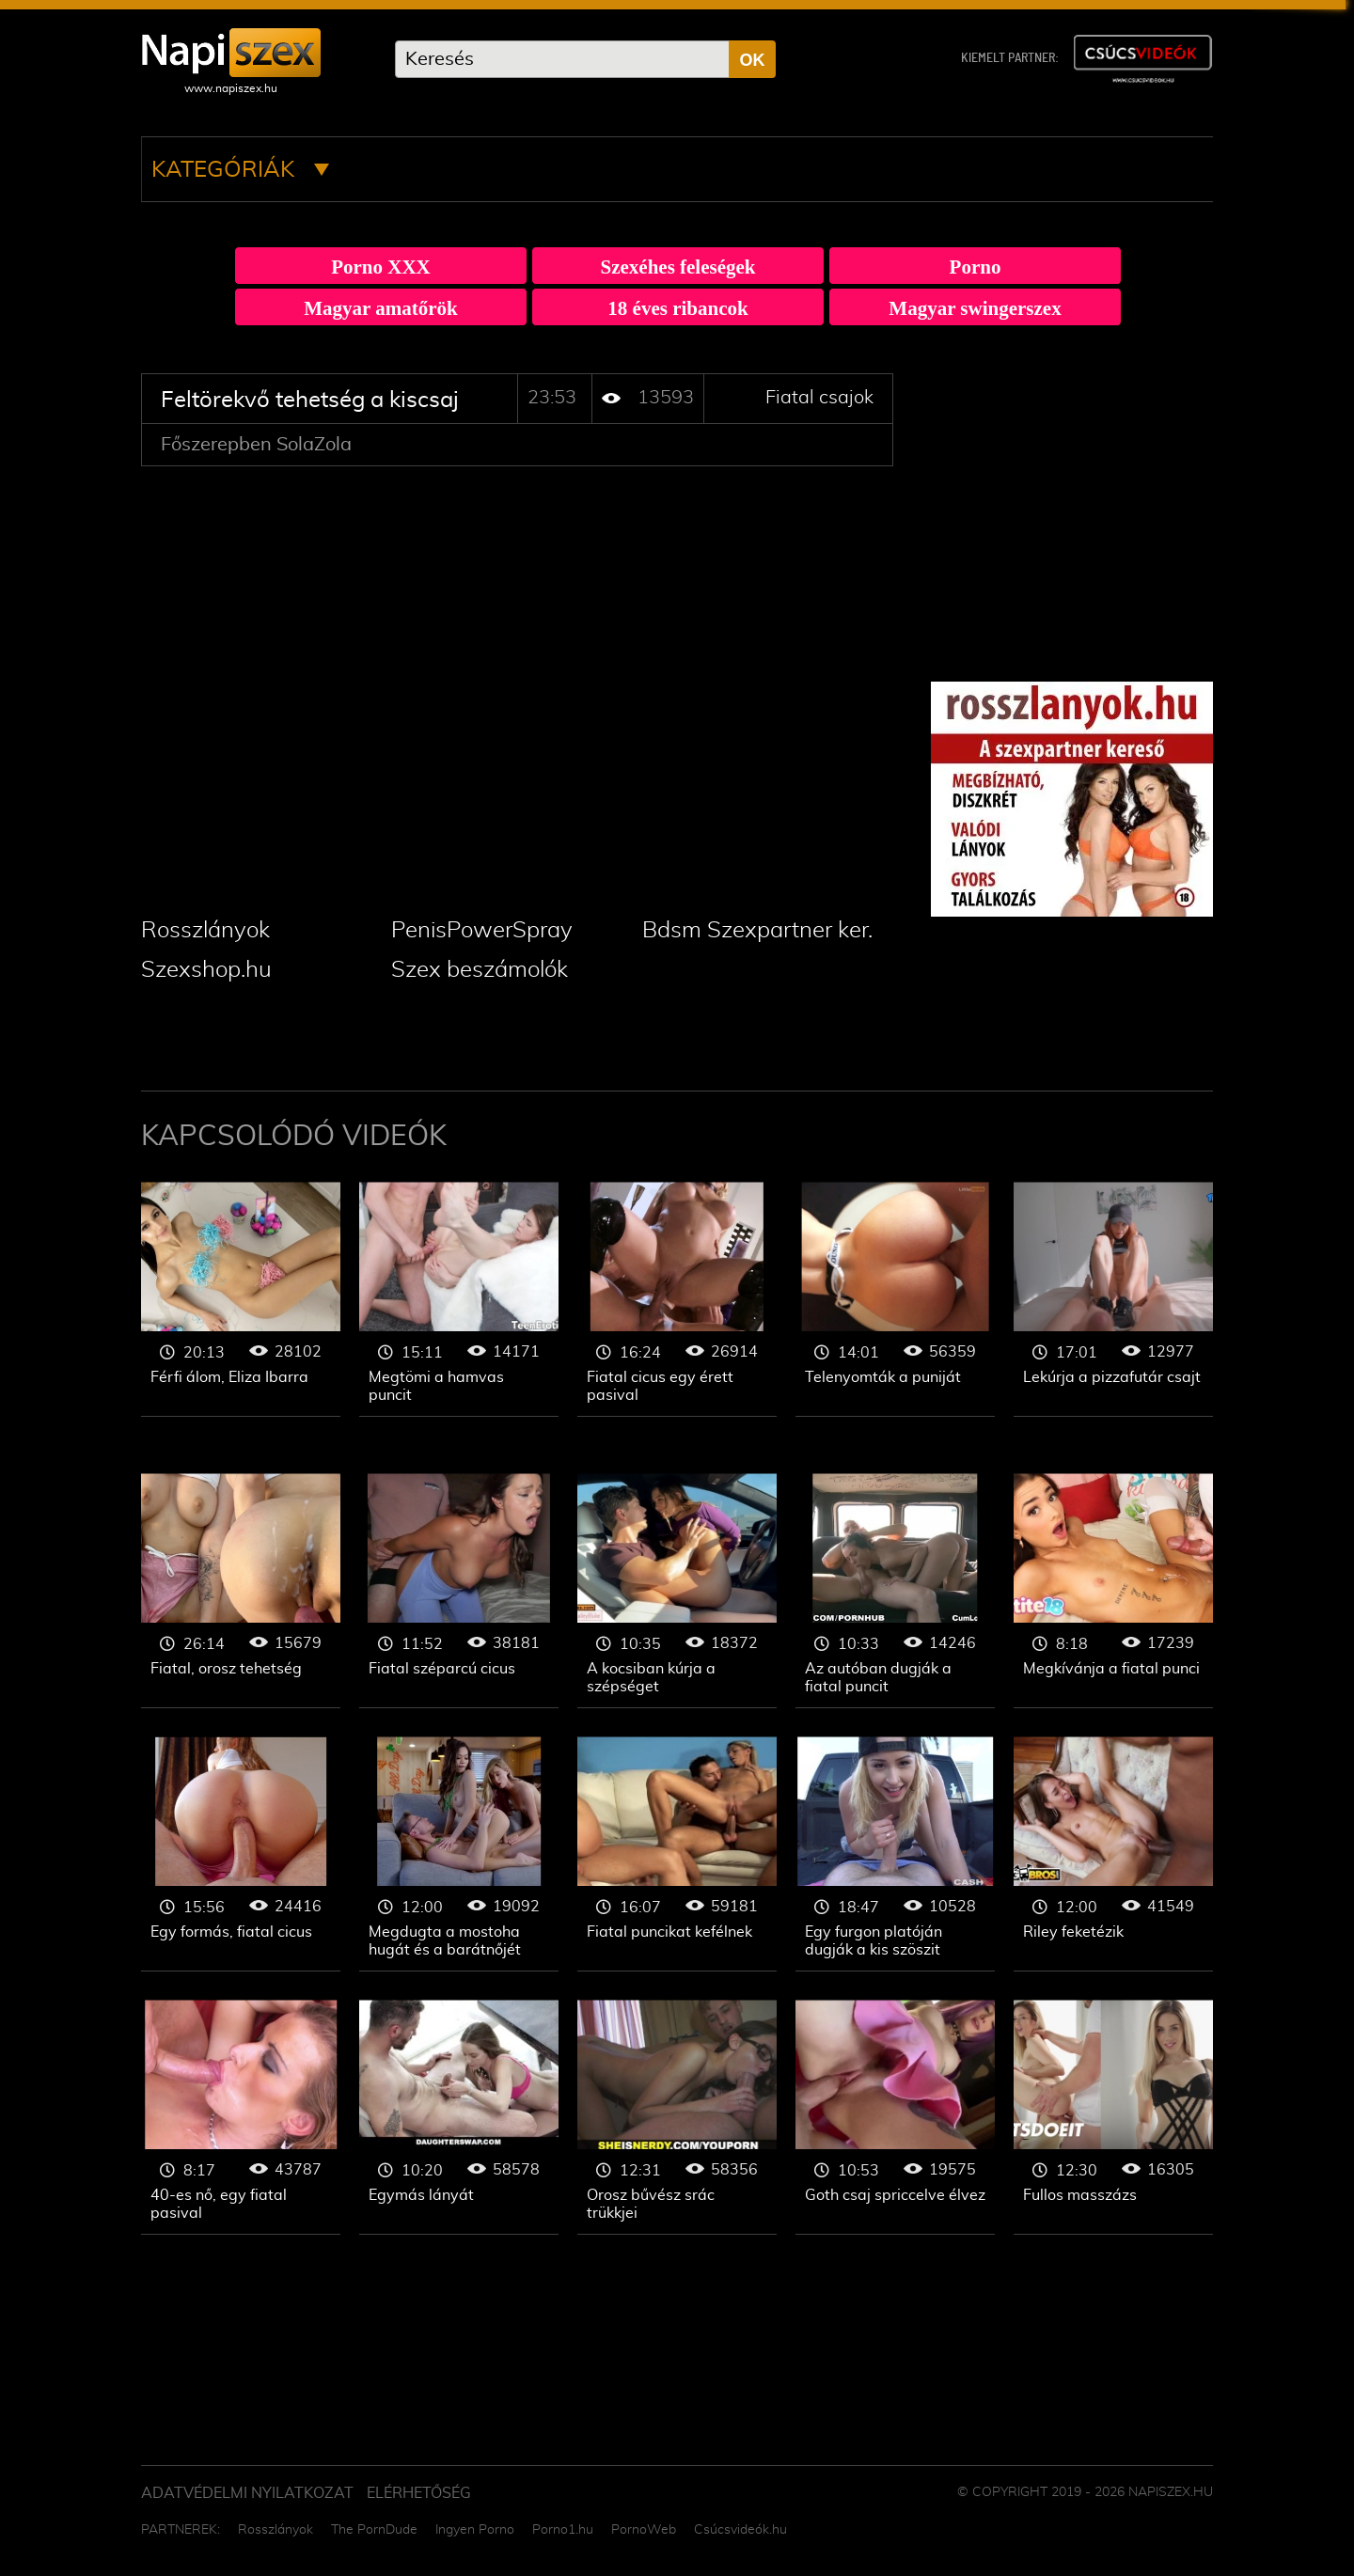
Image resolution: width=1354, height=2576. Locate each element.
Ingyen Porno (474, 2530)
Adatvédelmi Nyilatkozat (247, 2493)
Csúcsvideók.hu (740, 2530)
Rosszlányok (205, 930)
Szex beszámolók (479, 970)
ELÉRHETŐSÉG (419, 2493)
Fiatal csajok (819, 397)
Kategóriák (240, 170)
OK (752, 60)
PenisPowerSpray (482, 930)
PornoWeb (643, 2530)
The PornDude (374, 2530)
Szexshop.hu (206, 970)
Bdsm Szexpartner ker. (757, 930)
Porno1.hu (562, 2530)
